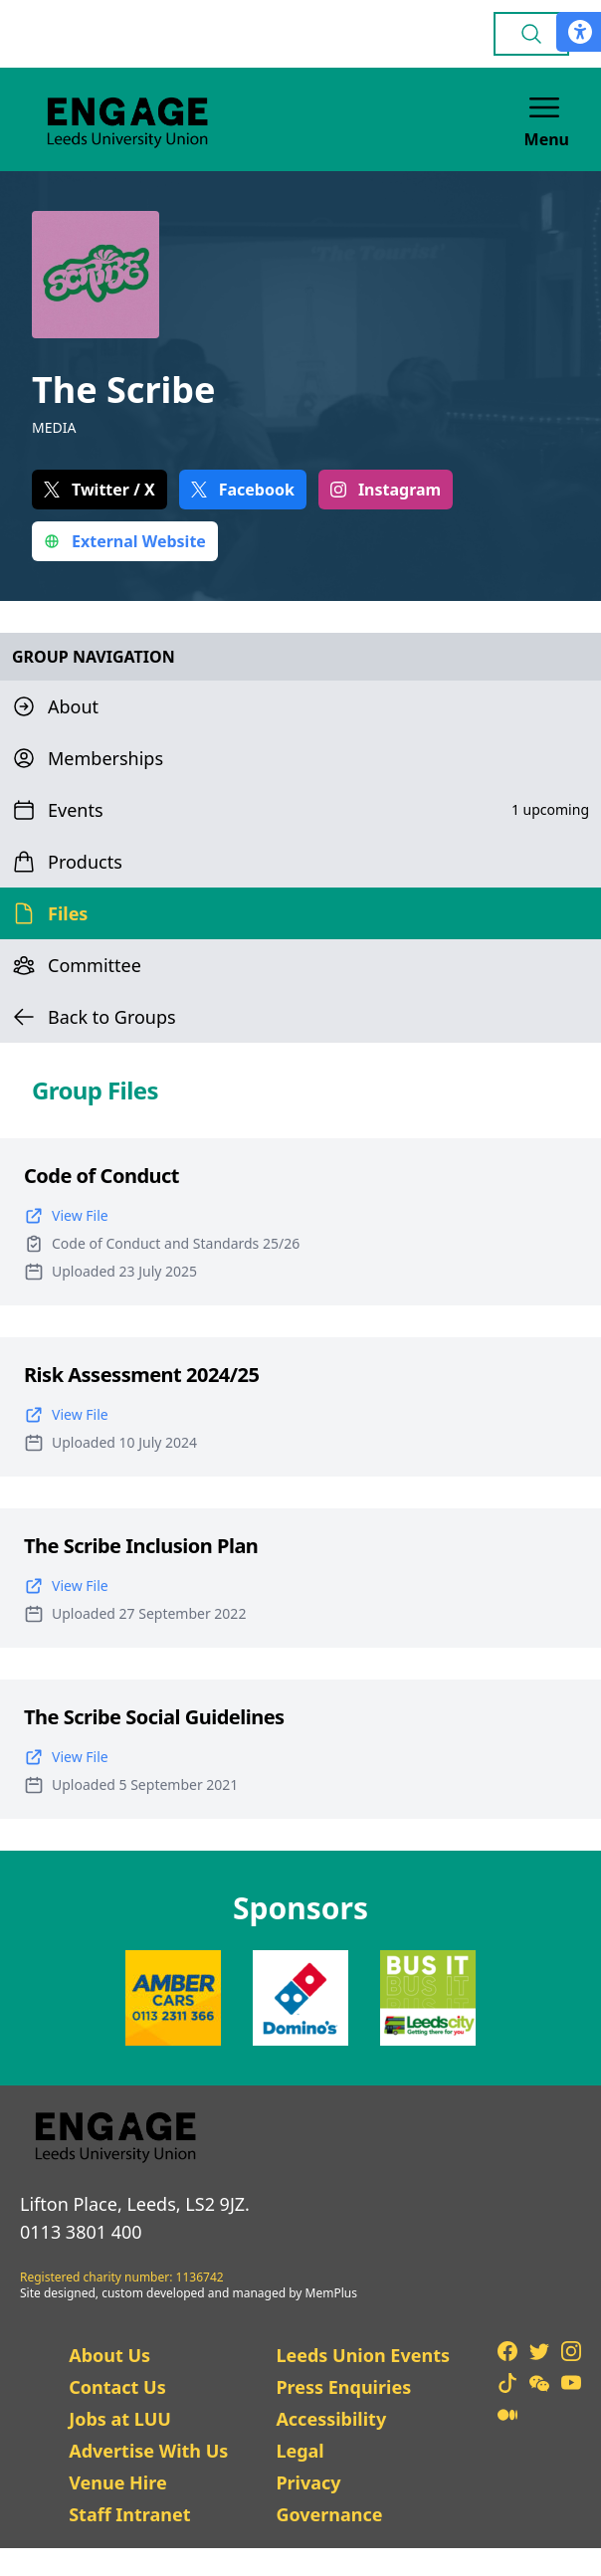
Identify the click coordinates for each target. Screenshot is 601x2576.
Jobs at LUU (120, 2419)
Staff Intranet (129, 2514)
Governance (329, 2514)
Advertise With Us (148, 2451)
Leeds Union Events (363, 2355)
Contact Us (117, 2387)
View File (66, 1216)
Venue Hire (118, 2482)
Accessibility (331, 2419)
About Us (109, 2355)
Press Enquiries (343, 2387)
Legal (299, 2451)
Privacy (308, 2482)
